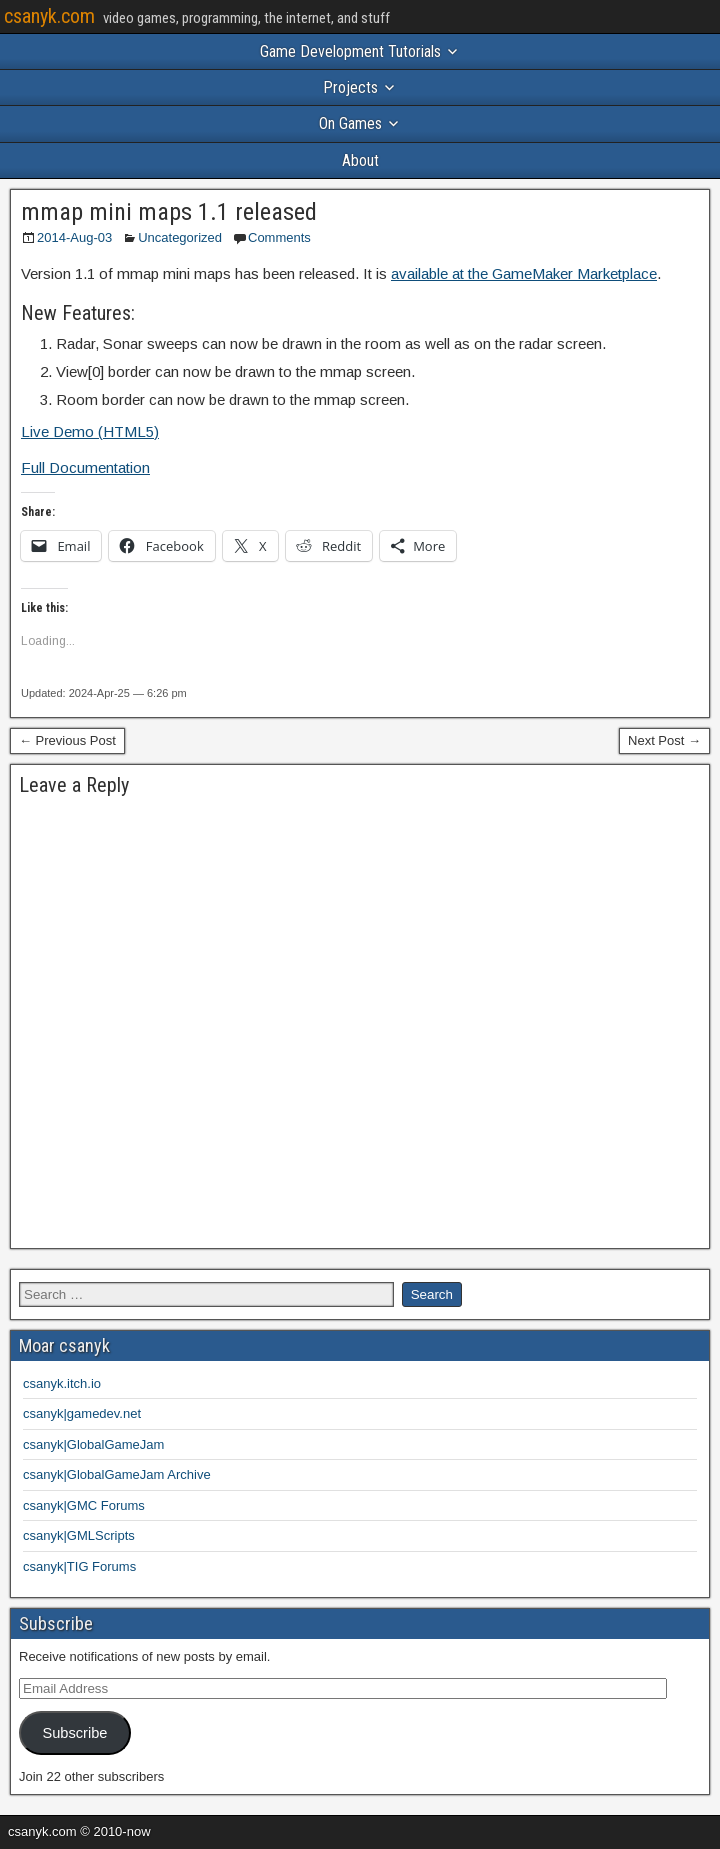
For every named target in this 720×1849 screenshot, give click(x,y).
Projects (350, 87)
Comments (279, 237)
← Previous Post (67, 740)
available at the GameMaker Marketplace (524, 273)
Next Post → (664, 740)
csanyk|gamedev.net (82, 1413)
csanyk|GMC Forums (84, 1505)
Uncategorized (180, 237)
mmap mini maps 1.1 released (169, 212)
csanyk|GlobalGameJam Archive (117, 1474)
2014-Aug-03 (74, 237)
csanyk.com (49, 16)
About (360, 160)
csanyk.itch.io (62, 1383)
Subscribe (74, 1733)
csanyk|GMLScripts (79, 1535)
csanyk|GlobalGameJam (93, 1444)
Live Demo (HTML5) (90, 431)
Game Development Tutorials (350, 51)
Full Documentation (85, 467)
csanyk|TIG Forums (79, 1566)
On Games (350, 123)
